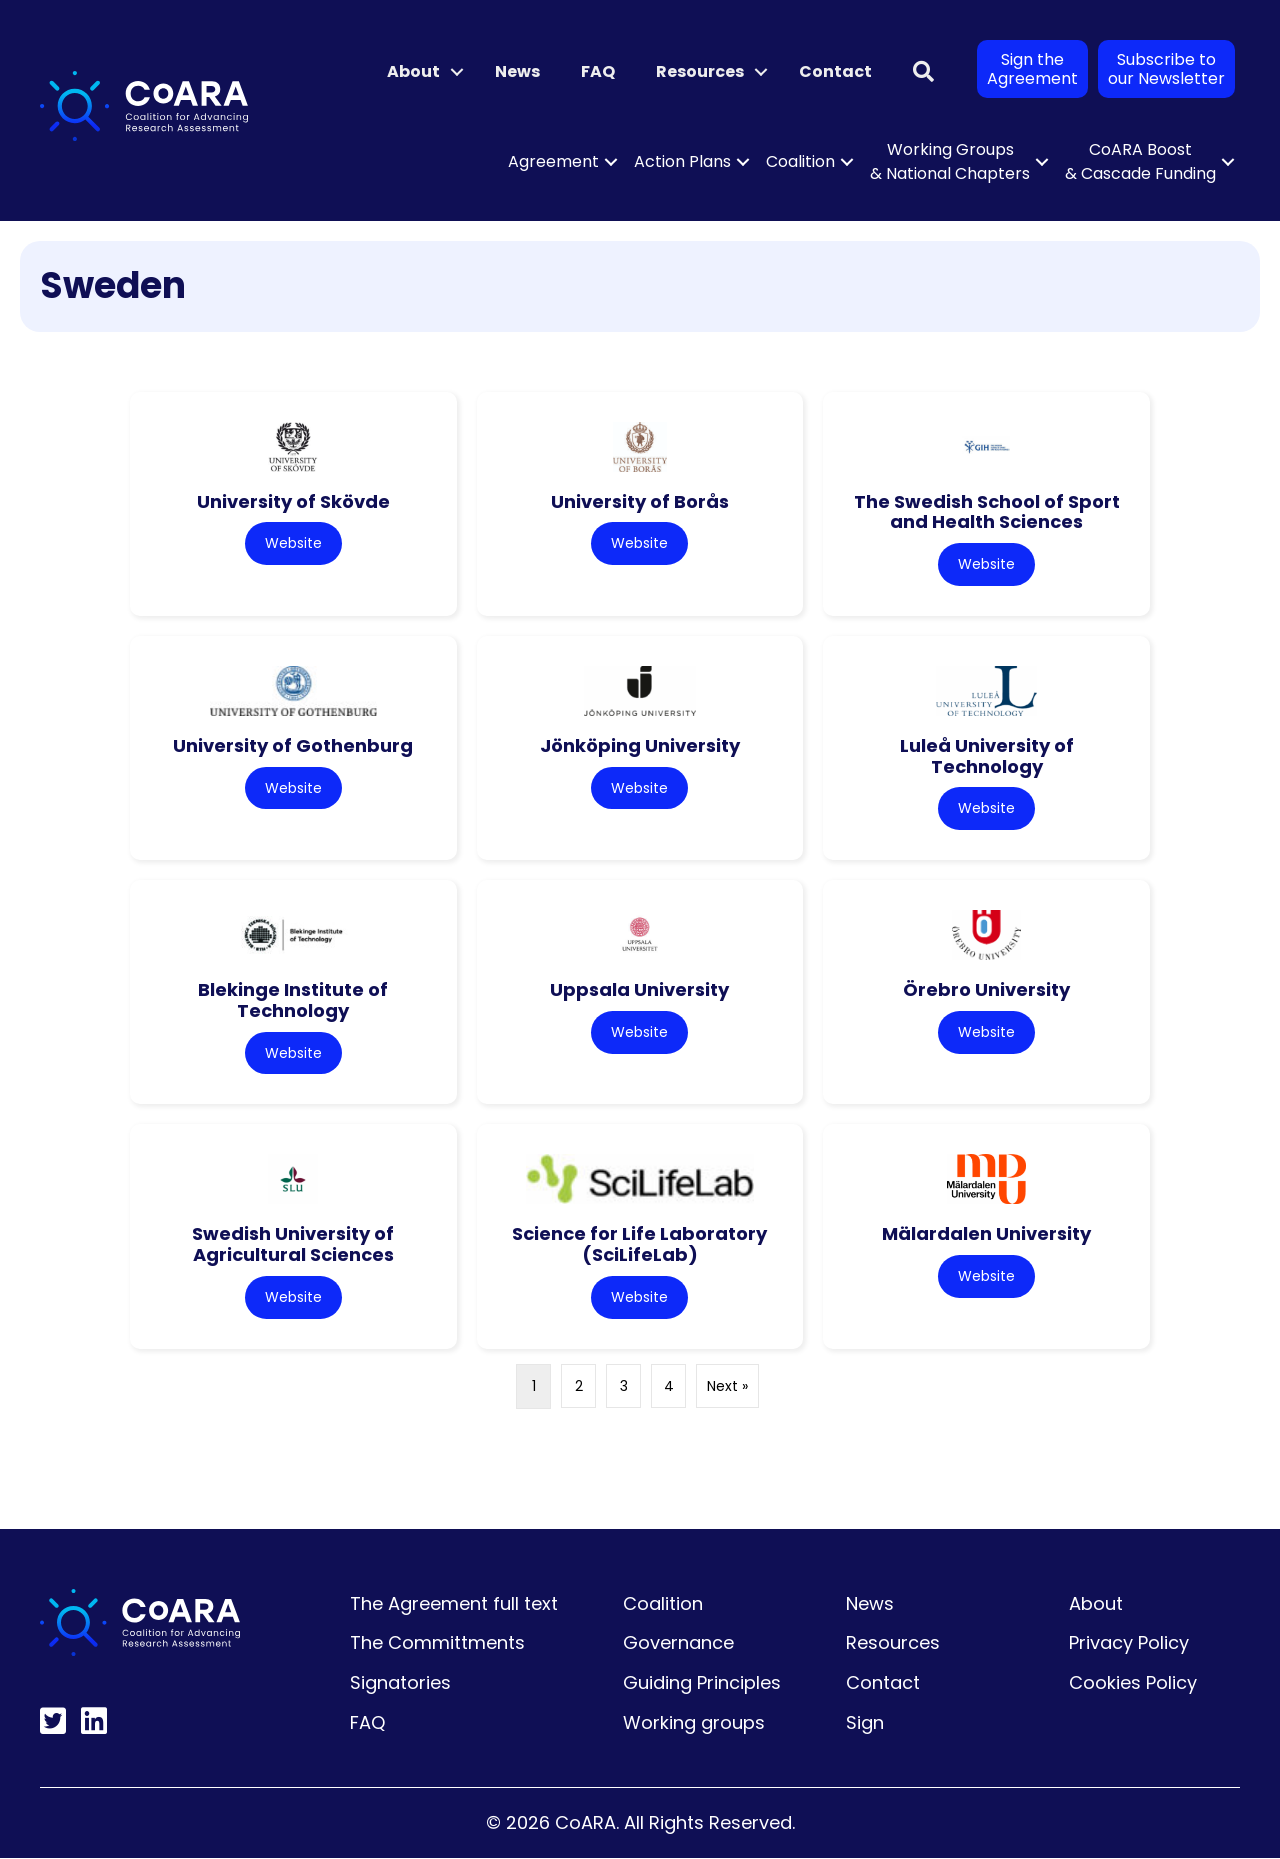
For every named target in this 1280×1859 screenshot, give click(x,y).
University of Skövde (293, 501)
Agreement (553, 161)
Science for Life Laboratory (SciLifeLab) (639, 1245)
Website (293, 543)
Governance (678, 1643)
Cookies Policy (1133, 1683)
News (517, 71)
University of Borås (640, 501)
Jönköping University (640, 745)
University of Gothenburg (293, 745)
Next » (727, 1387)
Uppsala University (639, 990)
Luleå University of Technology (987, 756)
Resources (700, 71)
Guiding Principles (702, 1683)
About (413, 71)
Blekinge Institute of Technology (293, 1001)
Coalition (800, 161)
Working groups (694, 1723)
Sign (865, 1723)
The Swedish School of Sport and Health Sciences (987, 512)
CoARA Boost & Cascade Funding (1140, 161)
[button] (457, 72)
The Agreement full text (454, 1604)
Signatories (400, 1683)
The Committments (437, 1643)
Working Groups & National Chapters (950, 161)
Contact (835, 71)
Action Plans (682, 161)
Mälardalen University (986, 1234)
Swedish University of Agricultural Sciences (293, 1245)
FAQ (598, 71)
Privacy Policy (1129, 1643)
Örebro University (986, 990)
